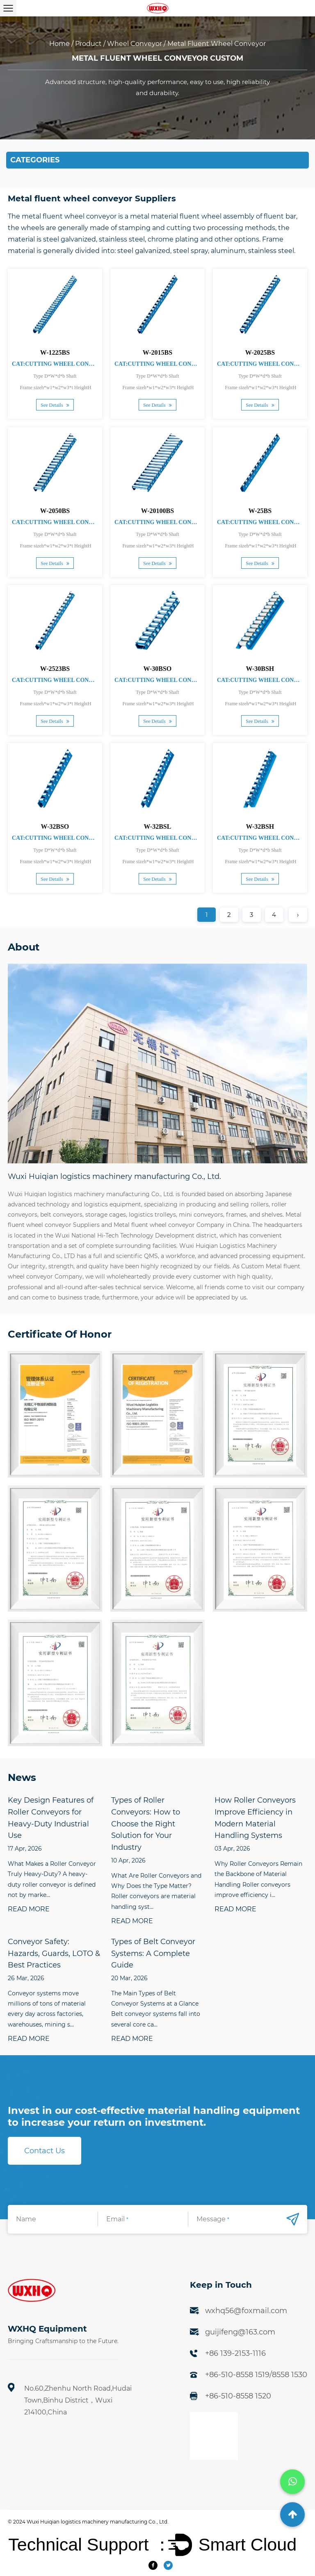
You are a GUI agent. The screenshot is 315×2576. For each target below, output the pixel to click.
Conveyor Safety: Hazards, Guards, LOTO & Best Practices (54, 1953)
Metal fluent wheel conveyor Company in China (181, 1225)
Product (88, 44)
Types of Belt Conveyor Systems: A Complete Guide (153, 1953)
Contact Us (44, 2151)
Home (59, 44)
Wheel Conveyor (134, 44)
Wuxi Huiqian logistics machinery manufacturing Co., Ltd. (98, 2522)
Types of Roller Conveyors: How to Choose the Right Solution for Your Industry (145, 1824)
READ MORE (29, 1909)
